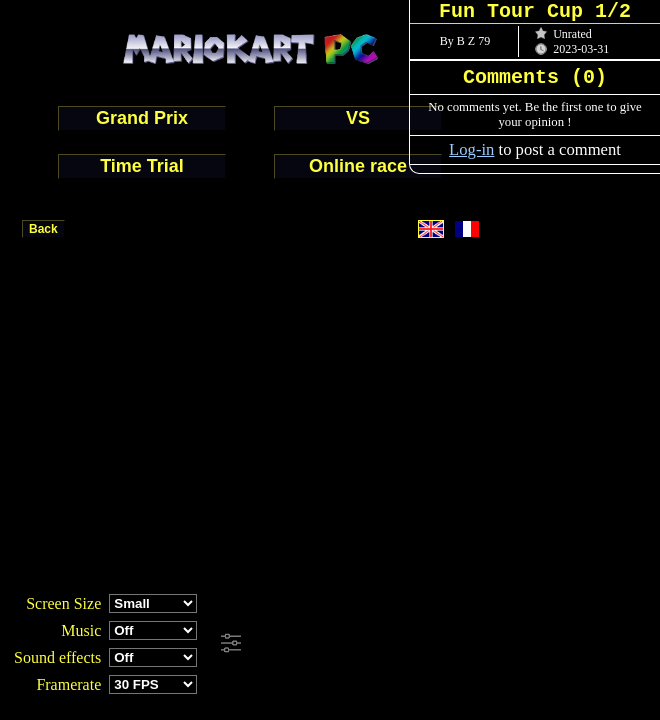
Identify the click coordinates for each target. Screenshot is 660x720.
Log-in (471, 149)
